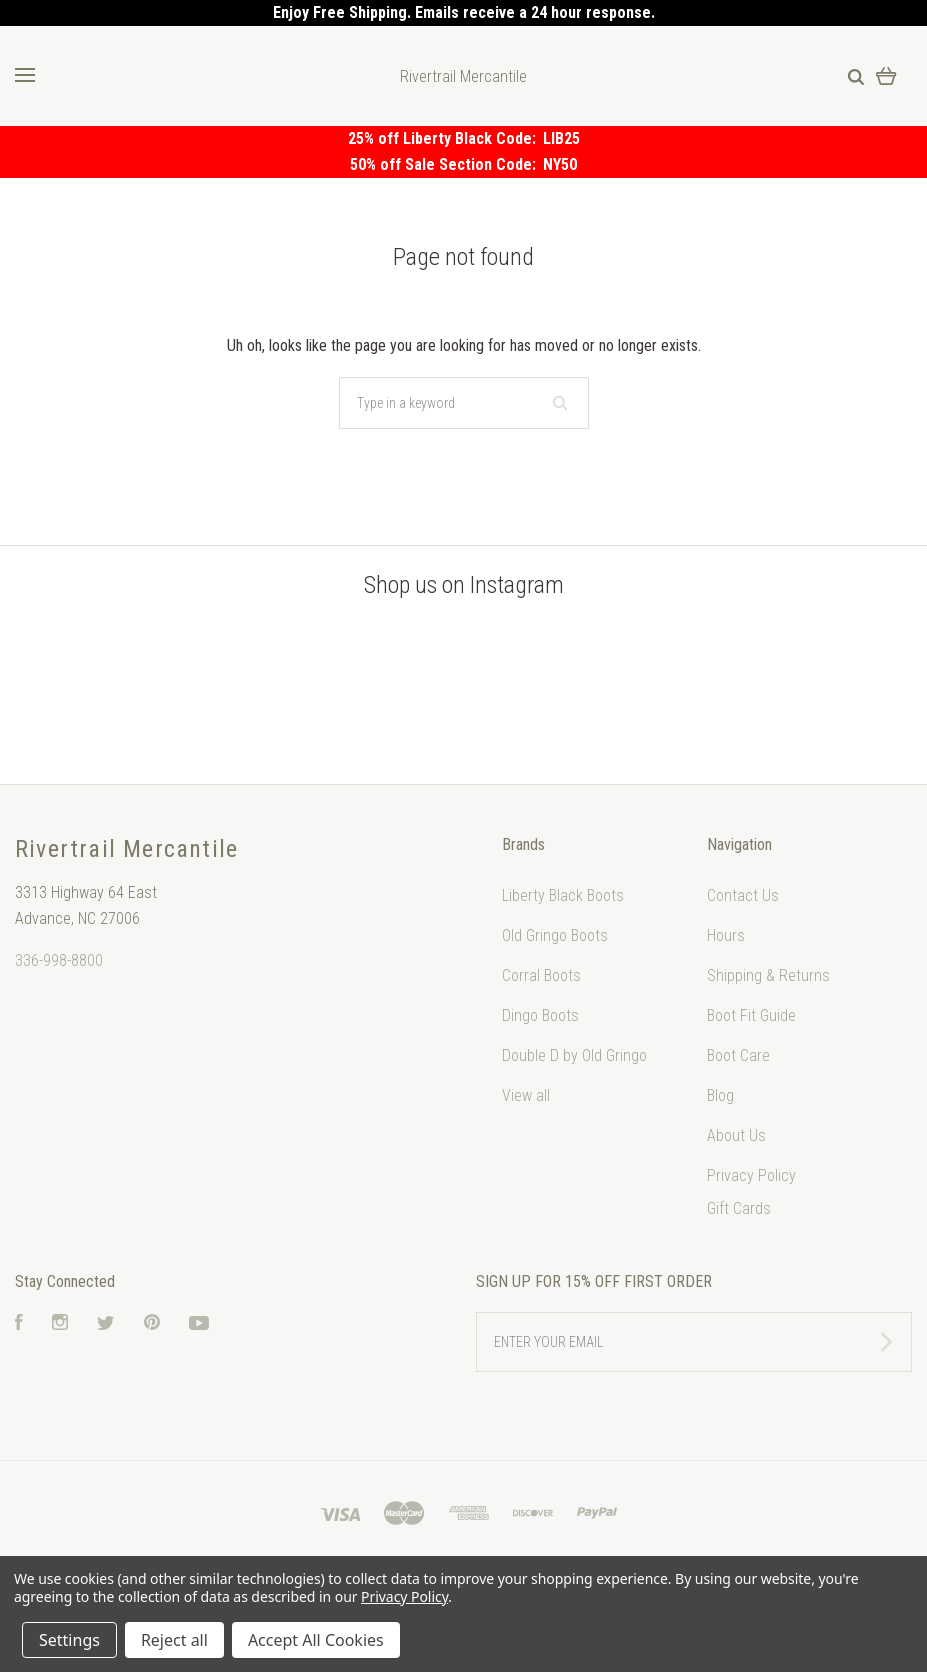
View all (526, 1095)
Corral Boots (541, 975)
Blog (720, 1095)
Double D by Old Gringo (574, 1055)
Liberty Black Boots (563, 895)
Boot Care (738, 1055)
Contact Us (743, 895)
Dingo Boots (540, 1015)
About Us (736, 1135)
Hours (726, 935)
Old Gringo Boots (555, 935)
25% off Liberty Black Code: (445, 138)
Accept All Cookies (316, 1640)
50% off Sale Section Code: (446, 164)
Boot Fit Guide (751, 1015)
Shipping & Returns (768, 975)
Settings (69, 1640)
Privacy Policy (751, 1175)
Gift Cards (739, 1208)
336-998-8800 (59, 960)
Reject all (174, 1640)
